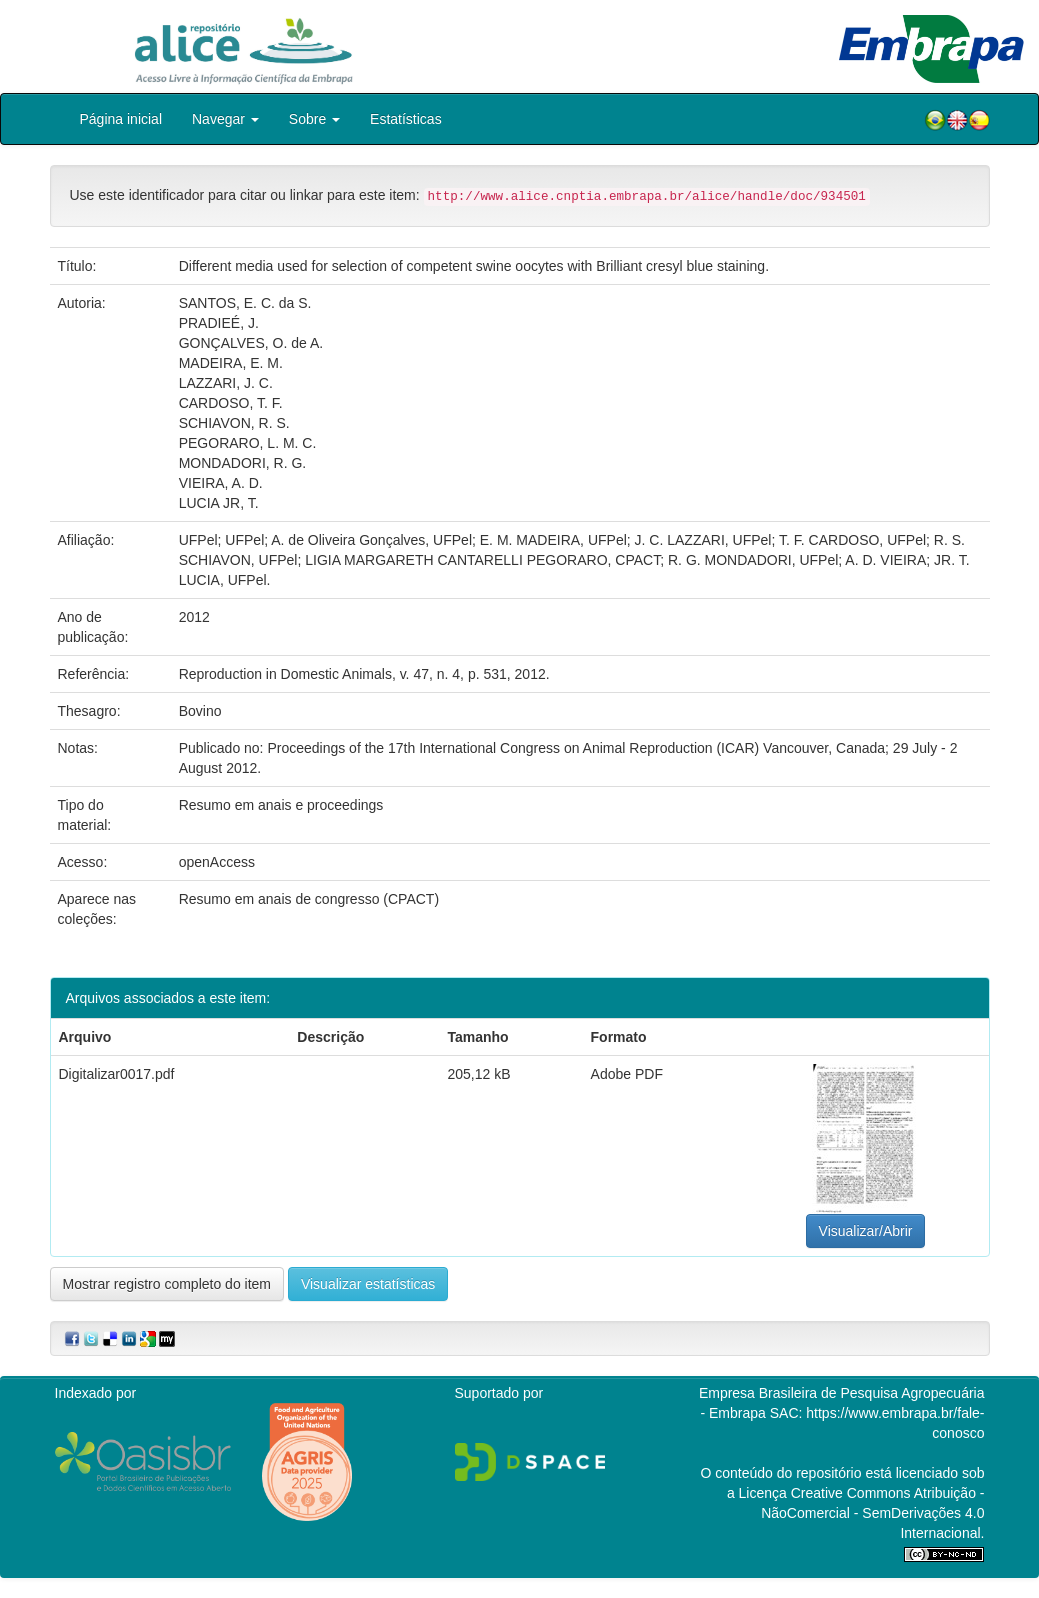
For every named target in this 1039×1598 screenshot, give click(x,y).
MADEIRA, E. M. (231, 363)
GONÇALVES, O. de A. (251, 343)
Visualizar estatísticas (368, 1284)
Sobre (314, 119)
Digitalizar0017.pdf (117, 1074)
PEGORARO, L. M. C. (248, 443)
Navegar (225, 119)
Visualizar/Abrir (866, 1231)
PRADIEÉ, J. (219, 323)
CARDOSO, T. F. (231, 403)
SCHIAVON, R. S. (234, 423)
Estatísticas (406, 119)
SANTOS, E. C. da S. (245, 303)
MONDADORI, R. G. (243, 463)
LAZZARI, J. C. (226, 383)
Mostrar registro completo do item (167, 1284)
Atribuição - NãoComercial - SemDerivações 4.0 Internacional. (872, 1513)
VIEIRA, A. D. (221, 483)
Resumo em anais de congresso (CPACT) (309, 899)
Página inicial (121, 119)
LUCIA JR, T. (219, 503)
